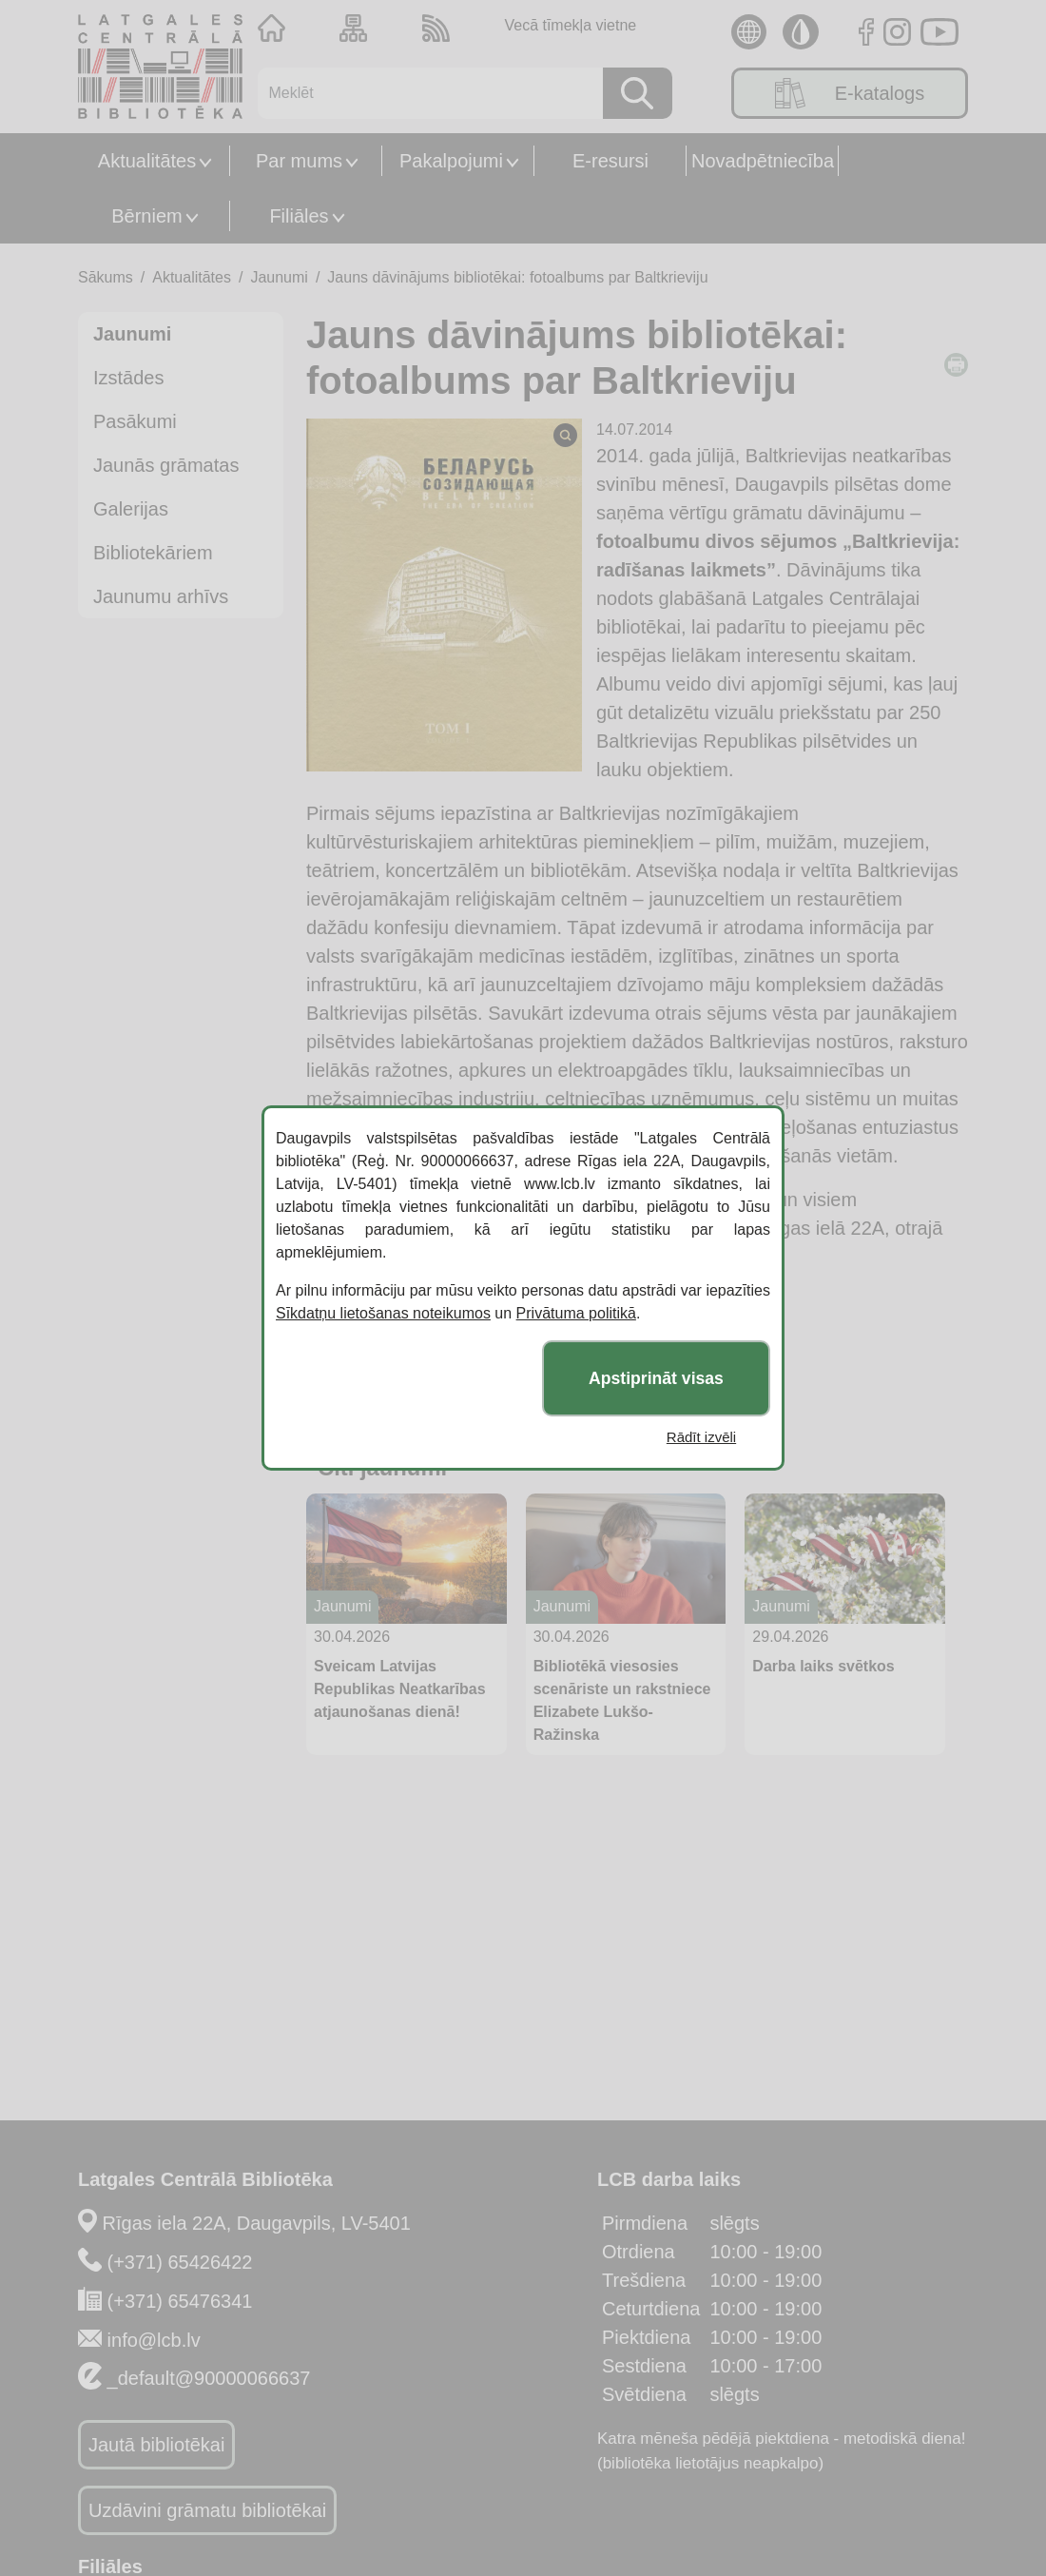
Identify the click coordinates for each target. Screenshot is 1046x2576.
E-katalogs (850, 93)
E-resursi (610, 160)
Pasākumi (135, 421)
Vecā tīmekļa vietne (570, 25)
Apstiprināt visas (656, 1378)
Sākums (105, 277)
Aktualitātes (147, 160)
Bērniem (146, 215)
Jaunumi (278, 277)
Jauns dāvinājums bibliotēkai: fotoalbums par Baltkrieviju (517, 277)
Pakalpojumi (451, 160)
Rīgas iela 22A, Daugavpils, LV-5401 (257, 2223)
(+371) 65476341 (180, 2301)
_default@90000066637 (209, 2378)
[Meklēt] (424, 93)
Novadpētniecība (762, 160)
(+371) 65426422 (180, 2262)
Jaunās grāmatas (166, 465)
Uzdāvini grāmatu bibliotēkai (207, 2510)
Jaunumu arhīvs (160, 596)
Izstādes (128, 377)
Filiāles (298, 215)
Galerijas (130, 508)
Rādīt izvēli (701, 1437)
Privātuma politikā (576, 1313)
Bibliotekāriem (153, 552)
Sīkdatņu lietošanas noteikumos (383, 1313)
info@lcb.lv (154, 2340)
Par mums (299, 160)
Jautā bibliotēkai (156, 2444)
